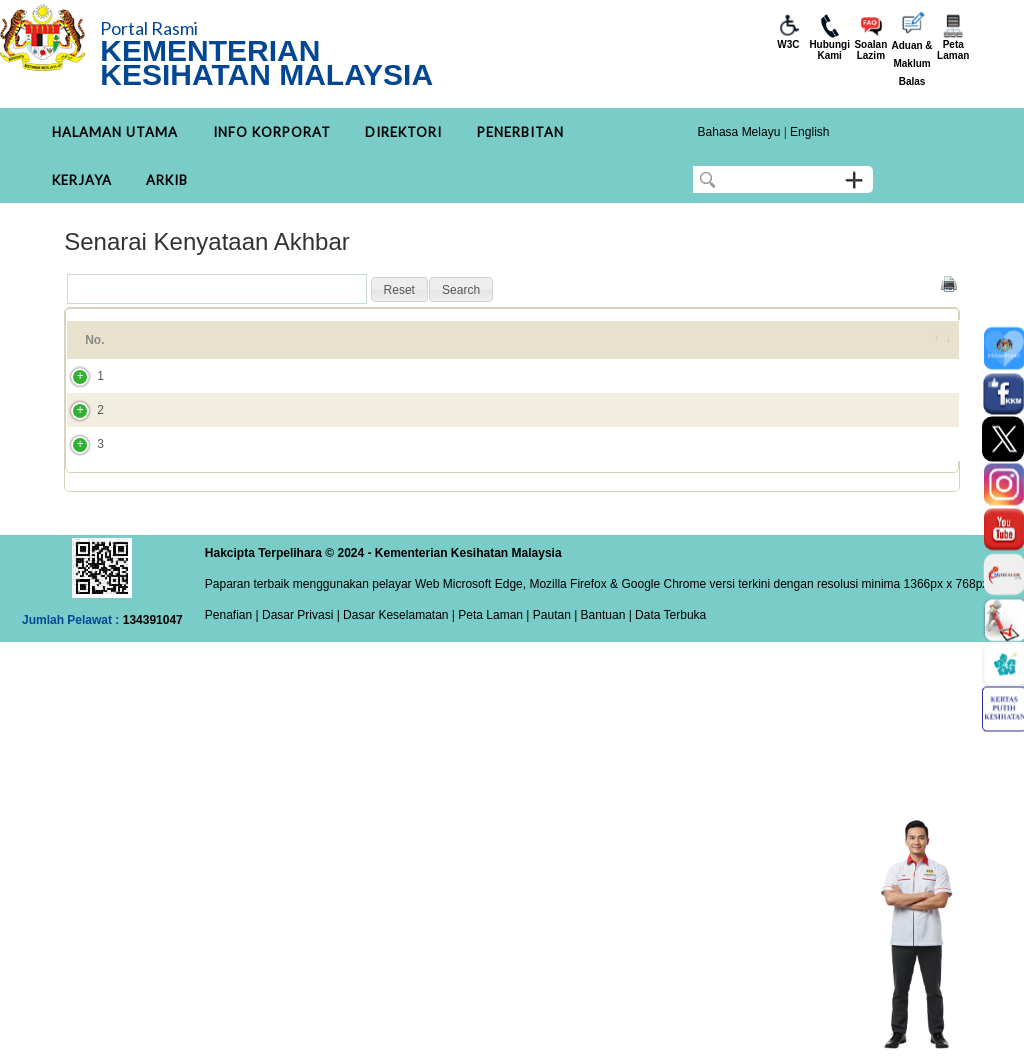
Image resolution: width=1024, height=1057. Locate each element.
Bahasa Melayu (739, 132)
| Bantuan (598, 687)
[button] (399, 290)
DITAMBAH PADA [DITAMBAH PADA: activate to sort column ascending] (826, 349)
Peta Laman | (494, 687)
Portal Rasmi (149, 28)
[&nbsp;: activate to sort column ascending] (932, 349)
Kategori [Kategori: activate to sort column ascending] (624, 349)
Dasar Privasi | (299, 687)
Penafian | (232, 687)
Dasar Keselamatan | (397, 687)
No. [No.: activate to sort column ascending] (94, 349)
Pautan (552, 687)
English (809, 132)
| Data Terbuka (665, 687)
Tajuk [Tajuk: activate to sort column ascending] (170, 349)
